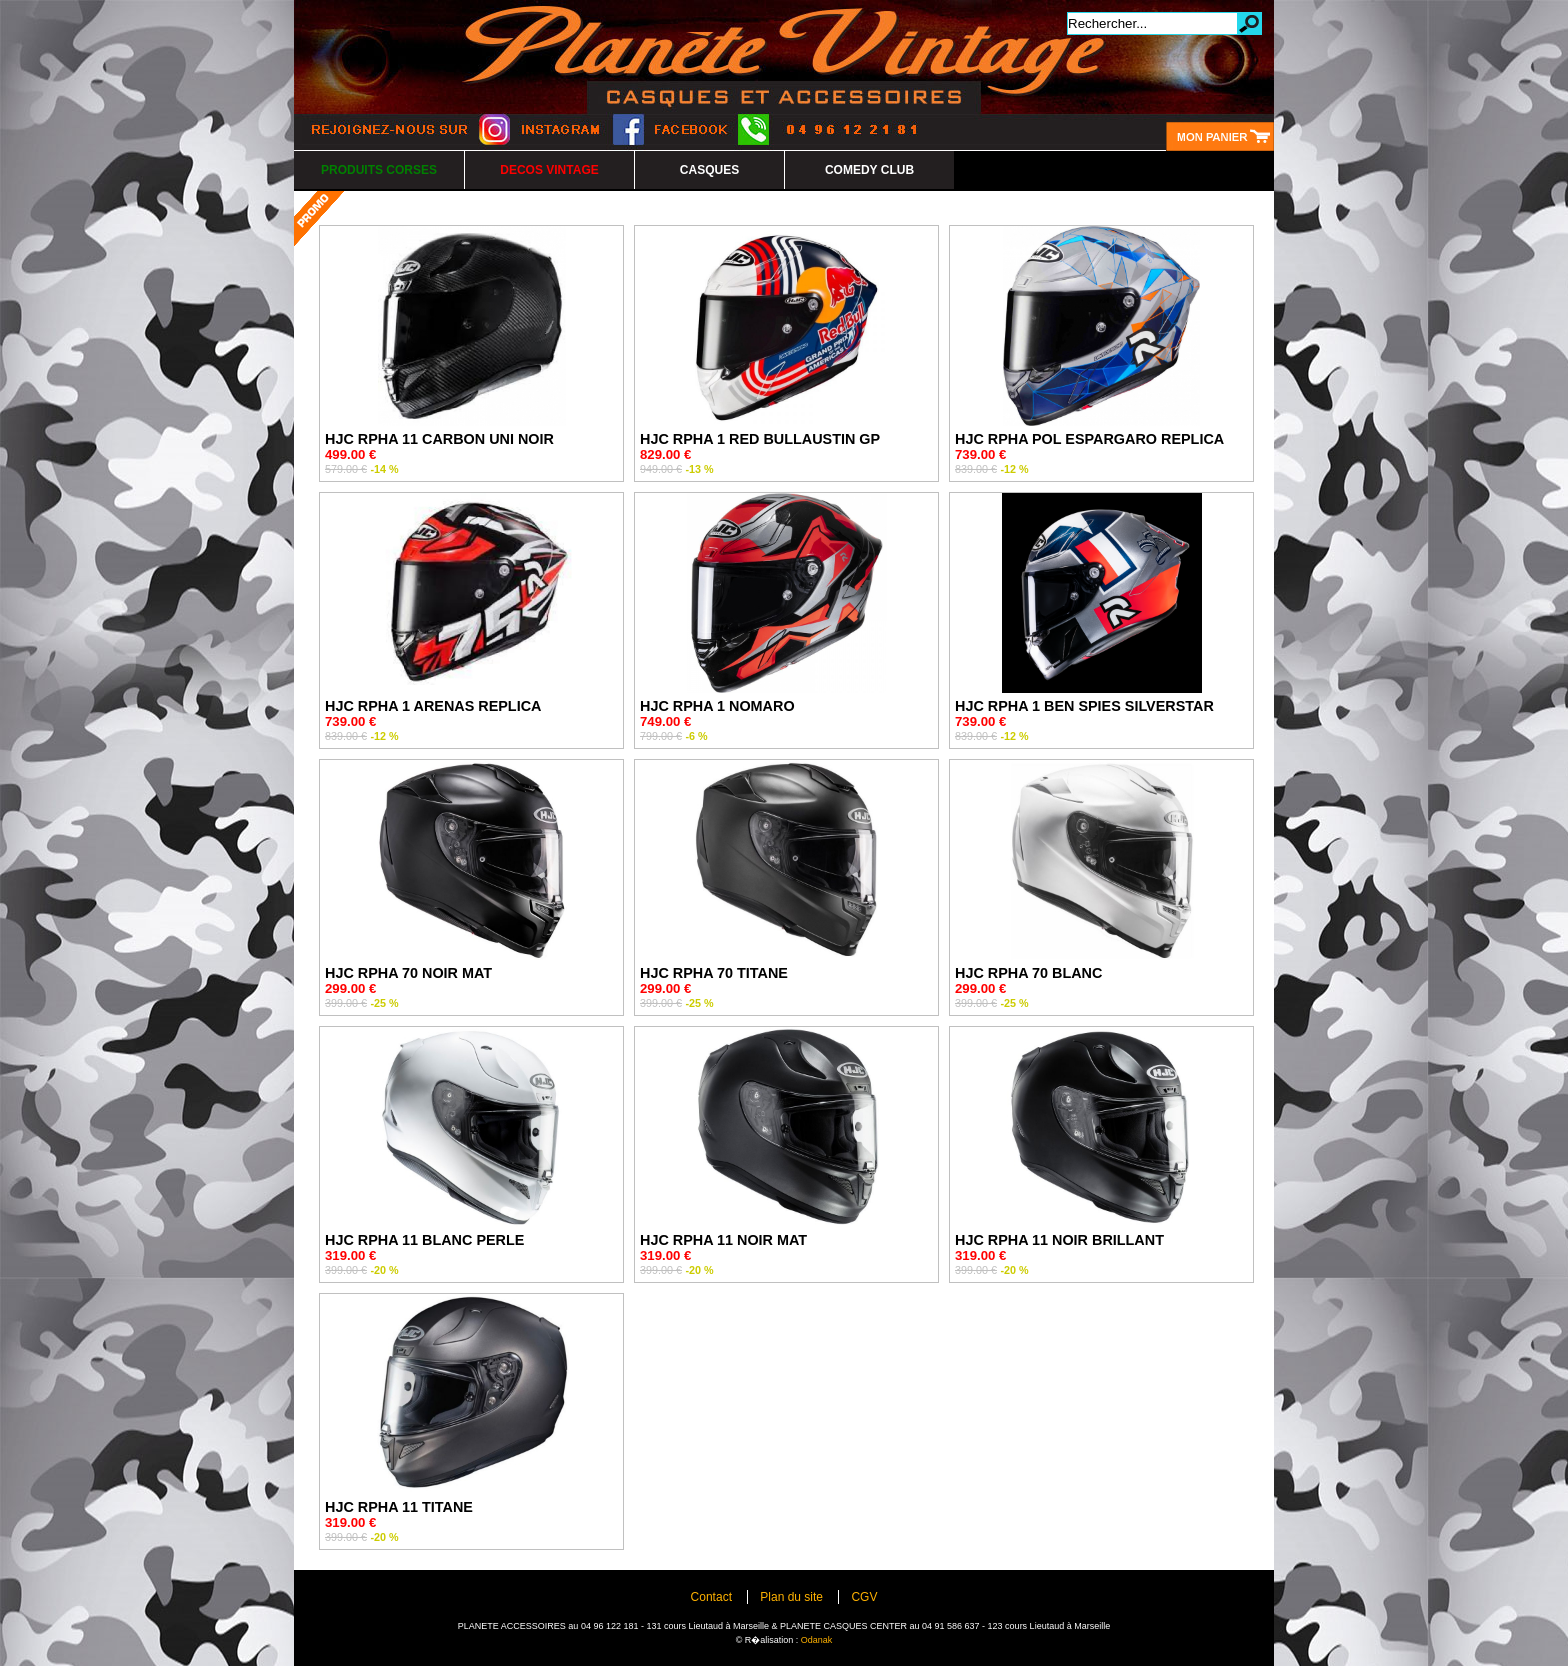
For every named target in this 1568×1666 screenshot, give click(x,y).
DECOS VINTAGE (549, 170)
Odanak (817, 1640)
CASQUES (709, 170)
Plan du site (791, 1597)
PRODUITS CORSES (379, 170)
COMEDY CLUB (869, 170)
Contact (711, 1597)
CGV (864, 1597)
